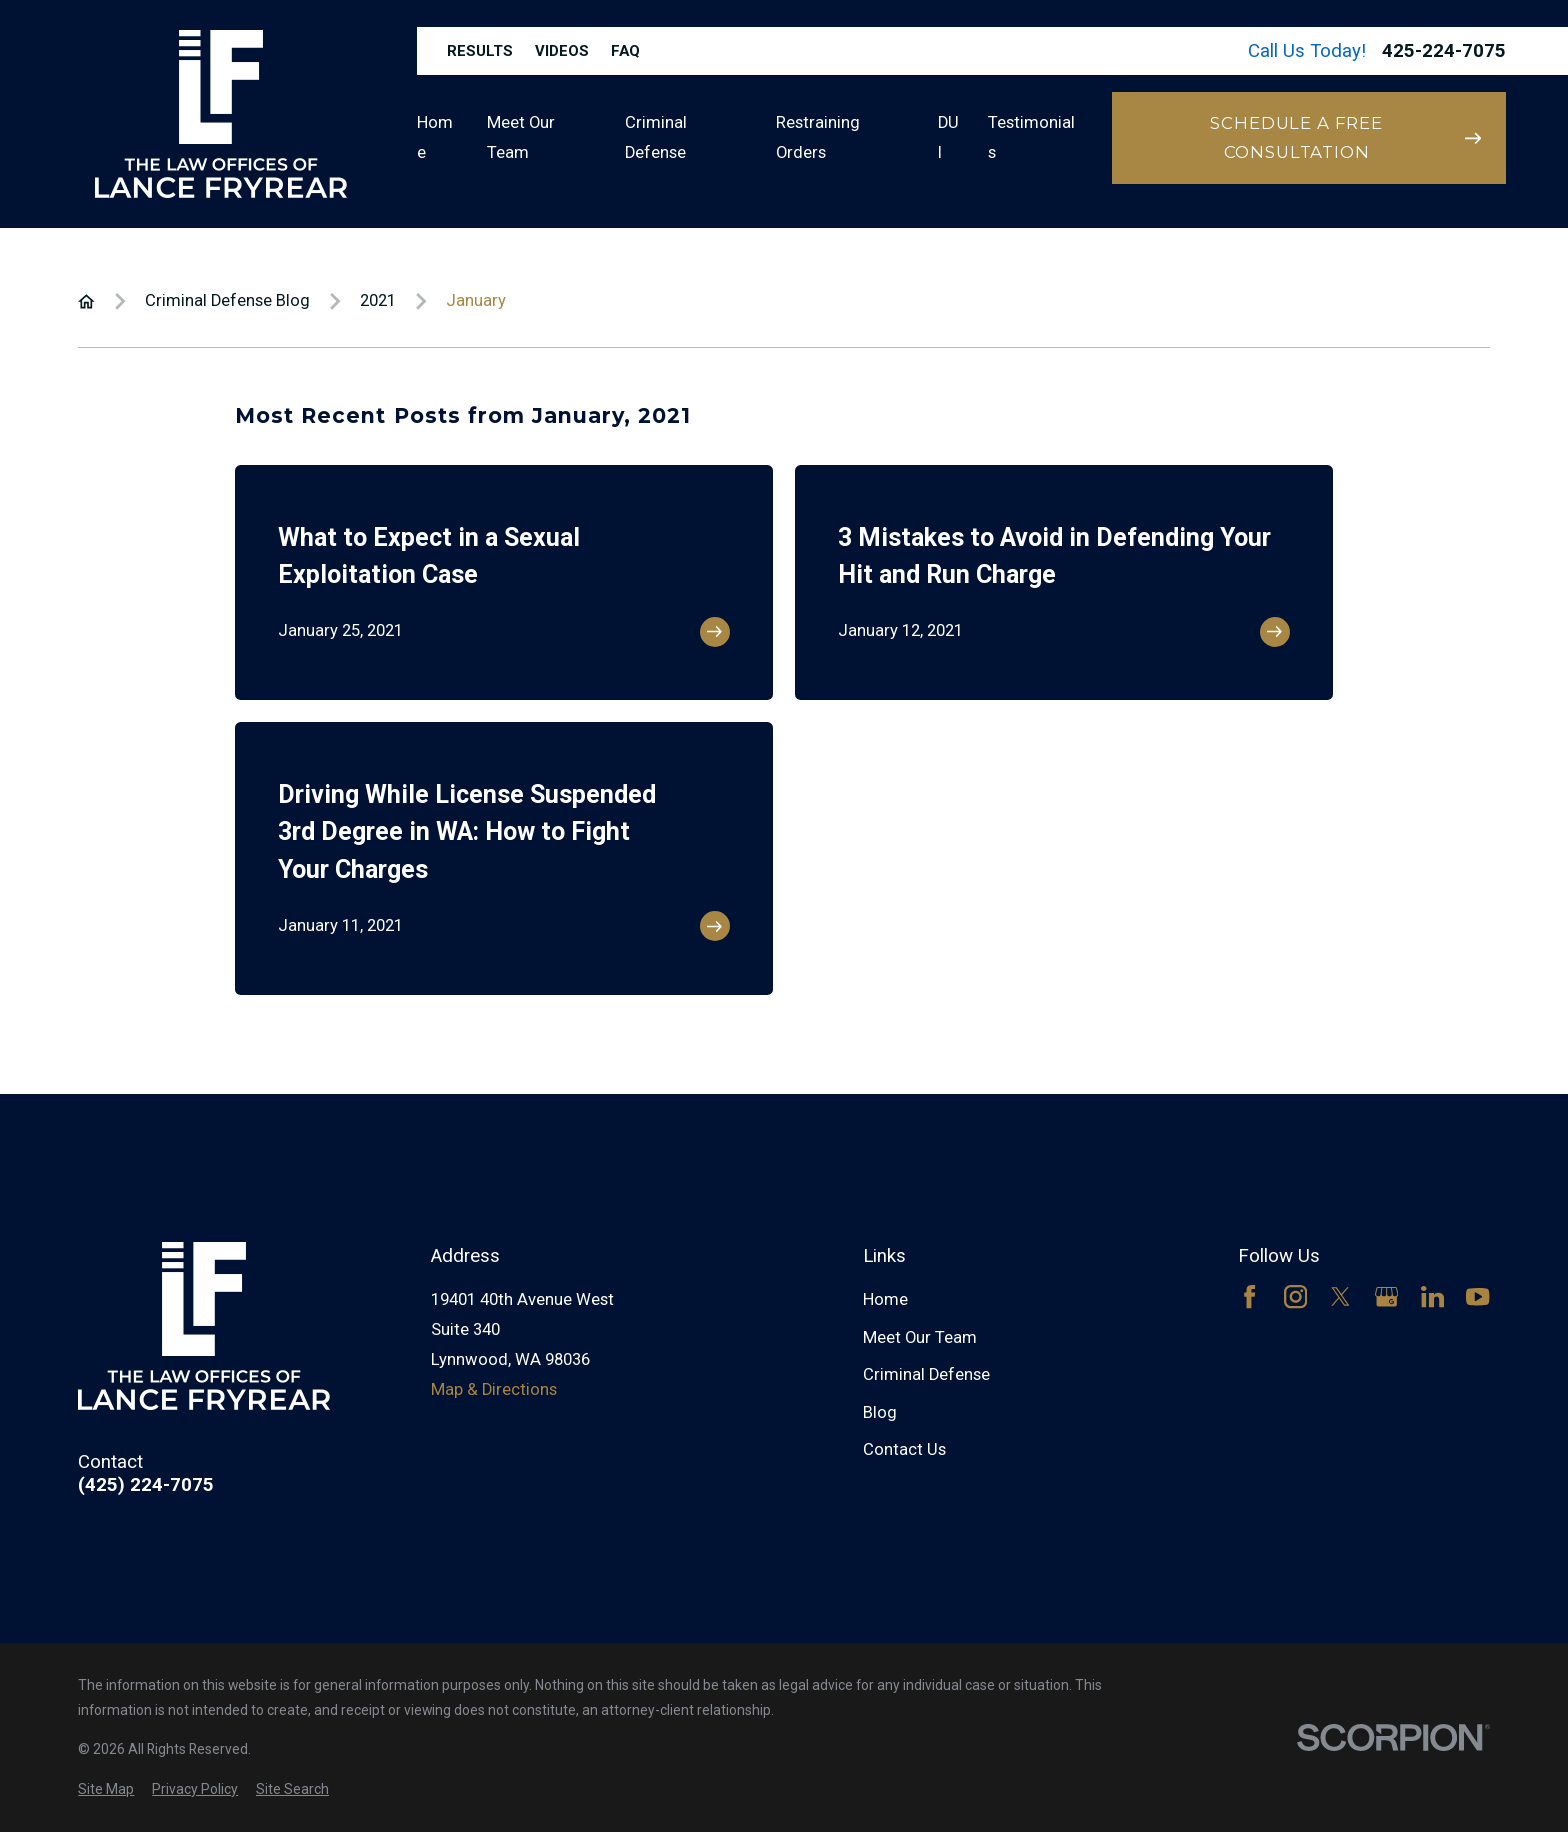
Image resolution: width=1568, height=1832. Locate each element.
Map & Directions (494, 1389)
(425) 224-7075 (146, 1485)
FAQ (625, 51)
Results (480, 51)
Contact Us (904, 1449)
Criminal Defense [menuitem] (656, 137)
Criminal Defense (926, 1374)
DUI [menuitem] (948, 137)
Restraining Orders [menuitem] (818, 137)
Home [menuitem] (435, 137)
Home (885, 1299)
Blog (880, 1412)
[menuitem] (106, 1789)
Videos (562, 51)
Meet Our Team (920, 1337)
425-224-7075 (1444, 51)
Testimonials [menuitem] (1031, 137)
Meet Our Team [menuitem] (521, 137)
